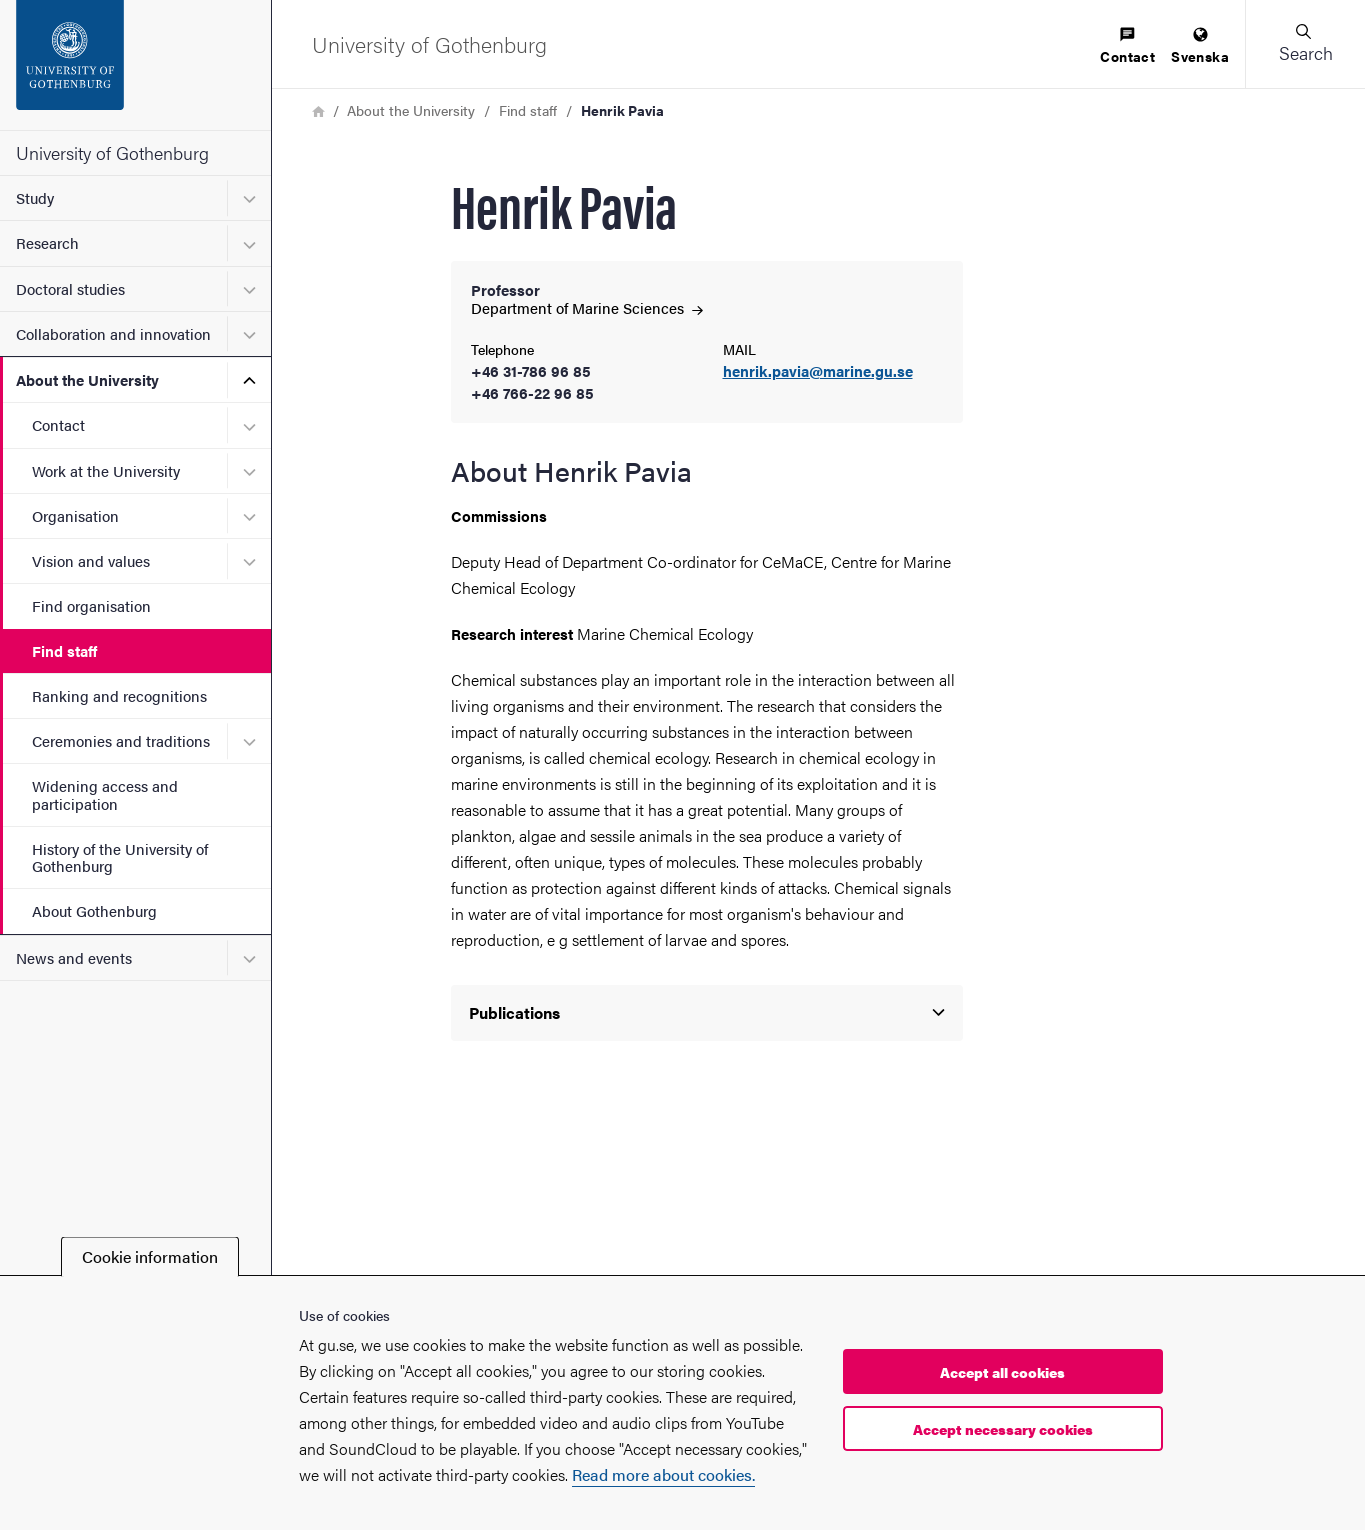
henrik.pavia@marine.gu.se (818, 371)
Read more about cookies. (663, 1474)
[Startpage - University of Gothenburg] (135, 65)
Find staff (64, 650)
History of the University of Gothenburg (120, 857)
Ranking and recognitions (119, 695)
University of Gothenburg (112, 152)
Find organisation (91, 605)
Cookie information (150, 1256)
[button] (1305, 44)
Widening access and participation (105, 794)
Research (47, 242)
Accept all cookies (1002, 1372)
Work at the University (106, 470)
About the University (87, 379)
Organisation (75, 515)
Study (35, 197)
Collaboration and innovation (113, 333)
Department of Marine (587, 307)
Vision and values (91, 560)
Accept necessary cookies (1003, 1429)
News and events (74, 957)
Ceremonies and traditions (121, 740)
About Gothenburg (94, 910)
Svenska (1200, 46)
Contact (58, 424)
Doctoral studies (70, 288)
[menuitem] (1127, 46)
